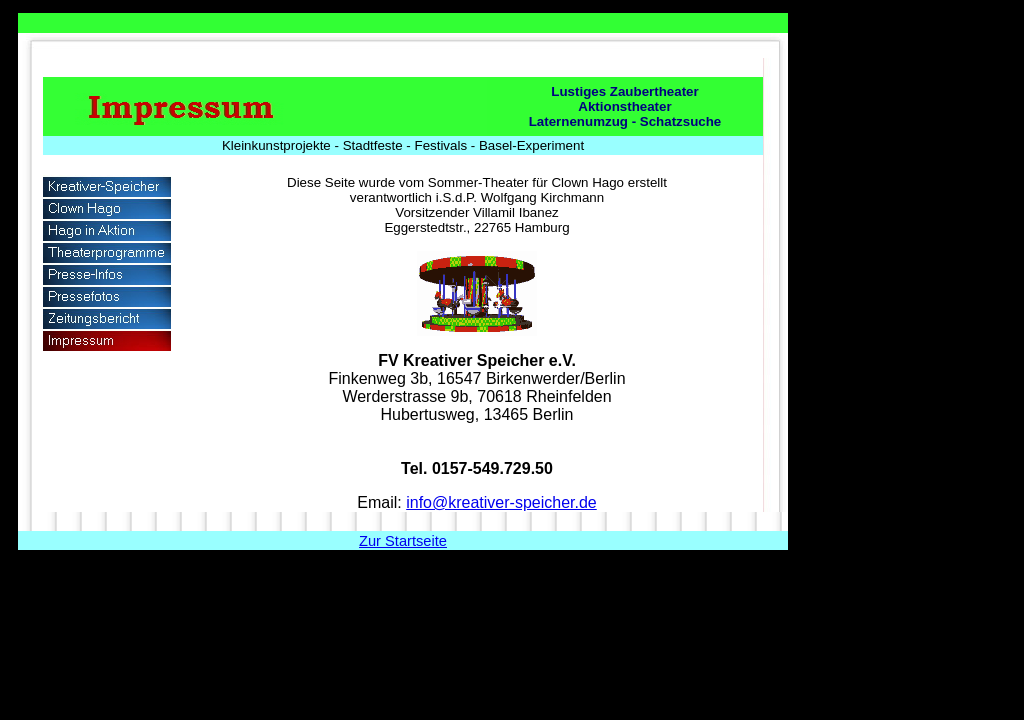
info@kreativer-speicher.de (501, 502)
